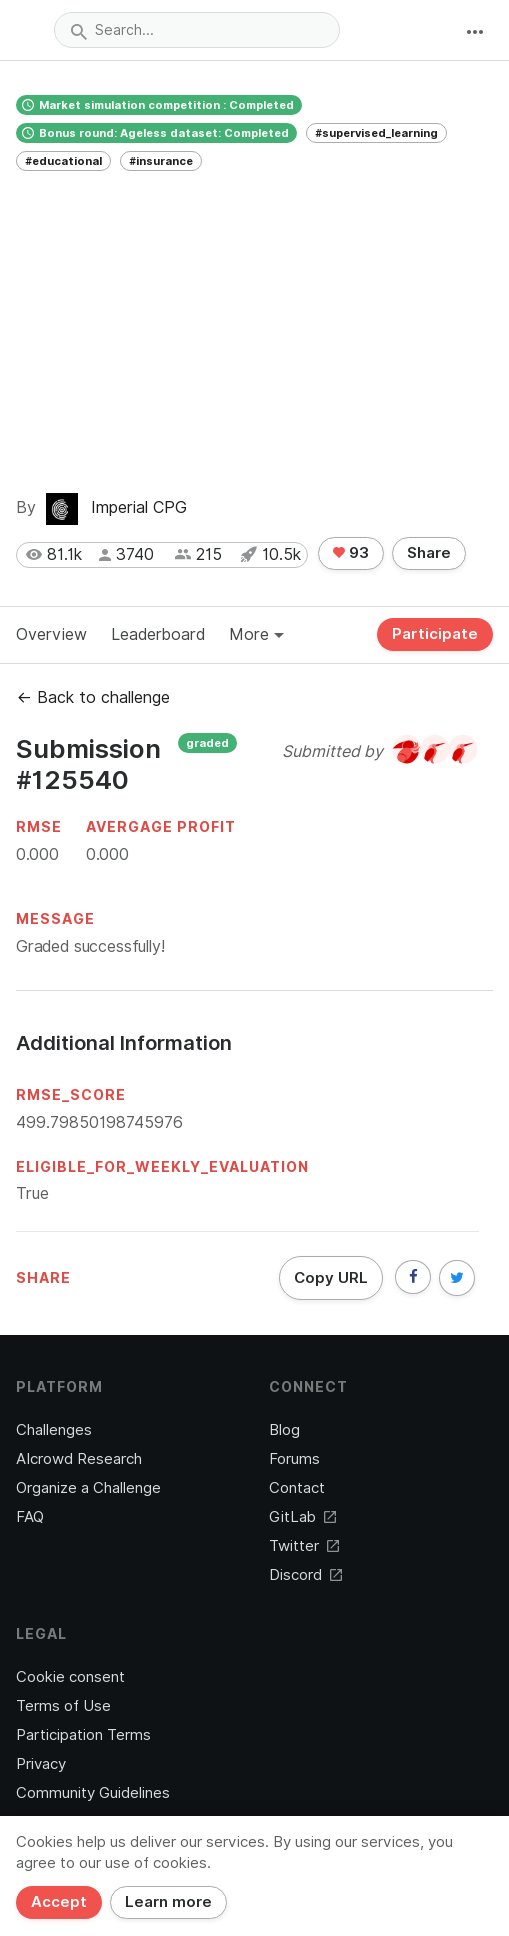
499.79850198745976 (99, 1122)
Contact (297, 1488)
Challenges (54, 1430)
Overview (51, 634)
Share (429, 553)
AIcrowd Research (79, 1459)
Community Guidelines (93, 1793)
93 (351, 553)
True (32, 1193)
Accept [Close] (59, 1902)
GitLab (302, 1517)
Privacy (41, 1764)
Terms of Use (63, 1706)
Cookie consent (70, 1677)
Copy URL (331, 1278)
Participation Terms (83, 1735)
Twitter (304, 1546)
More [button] (256, 634)
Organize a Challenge (88, 1488)
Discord (305, 1575)
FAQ (30, 1517)
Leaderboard (158, 634)
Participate (435, 634)
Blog (284, 1430)
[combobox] (197, 30)
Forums (294, 1459)
